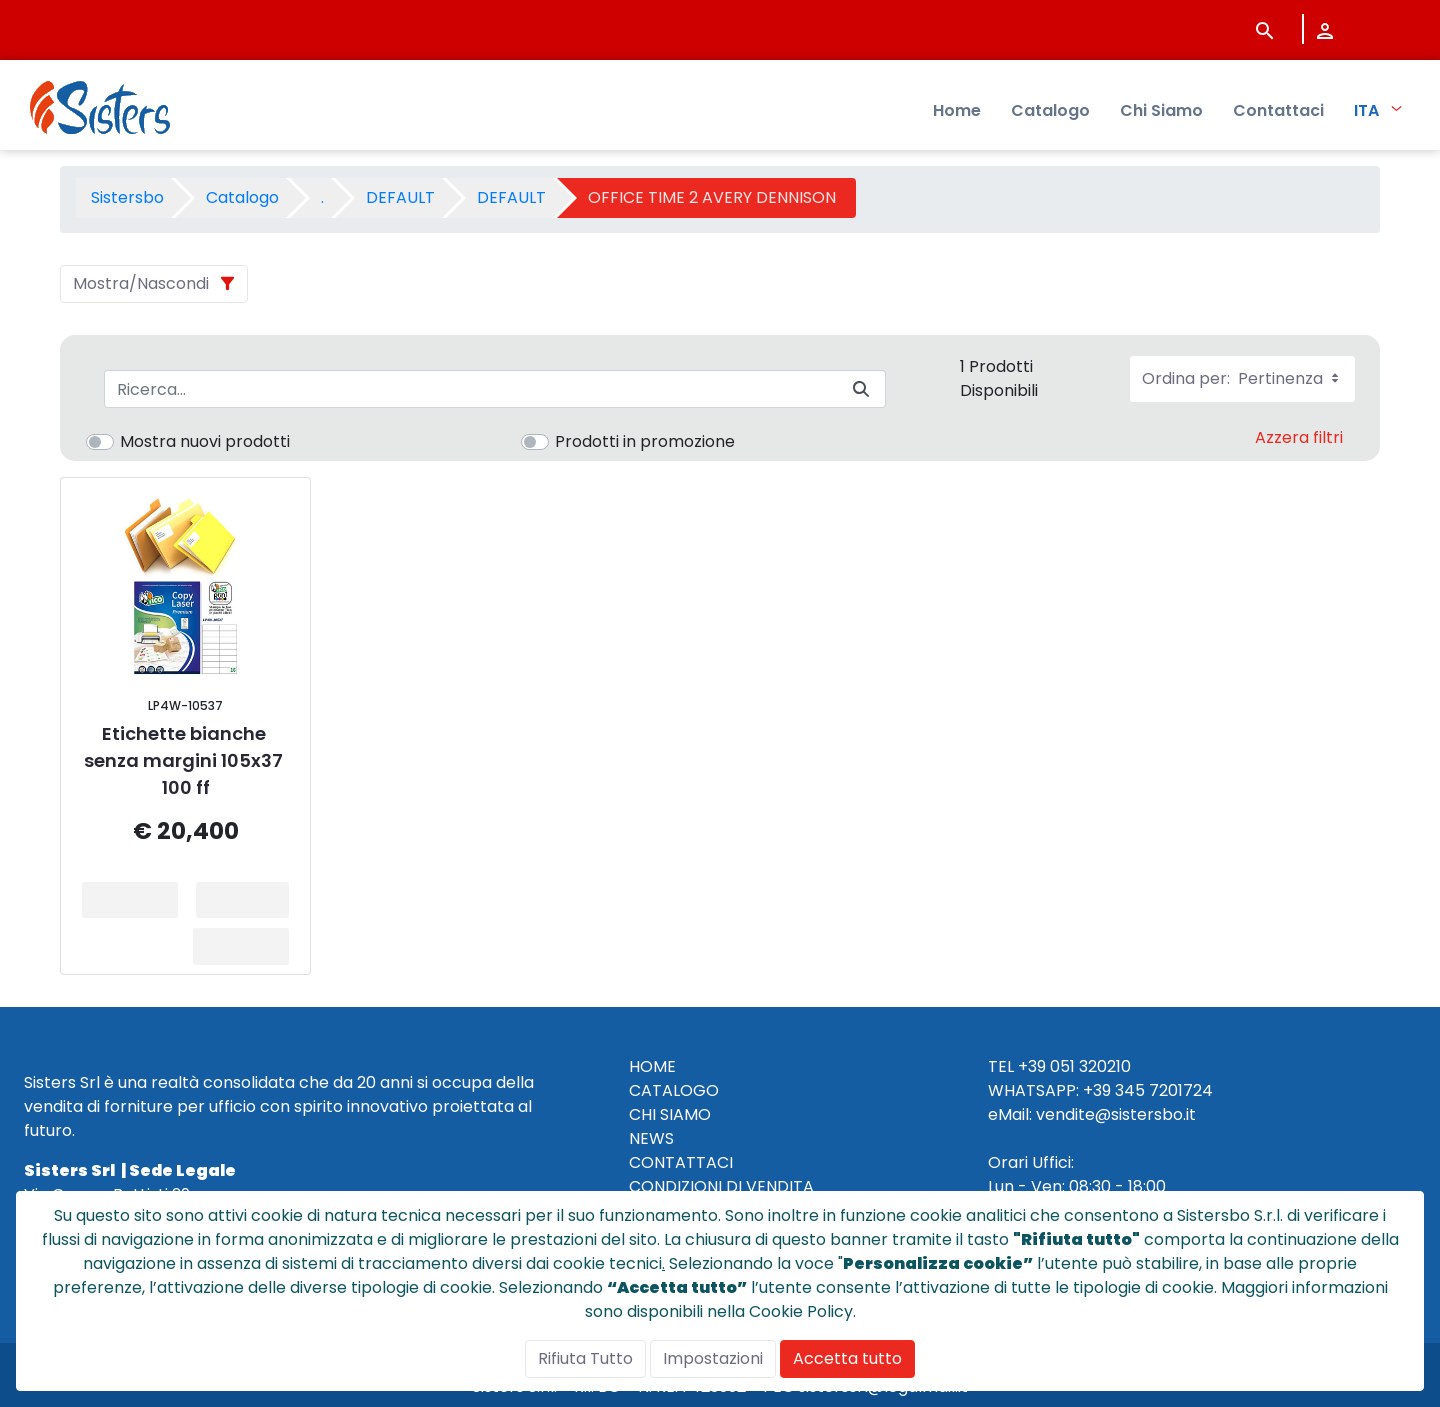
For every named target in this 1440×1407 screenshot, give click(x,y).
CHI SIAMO (670, 1114)
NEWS (651, 1138)
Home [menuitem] (957, 110)
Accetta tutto (847, 1358)
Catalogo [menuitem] (1050, 110)
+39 (1097, 1090)
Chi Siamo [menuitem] (1161, 110)
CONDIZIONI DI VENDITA (721, 1186)
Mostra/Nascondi (141, 283)
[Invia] (861, 389)
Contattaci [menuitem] (1278, 110)
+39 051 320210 (1074, 1066)
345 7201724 (1164, 1090)
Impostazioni (713, 1358)
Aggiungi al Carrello (249, 899)
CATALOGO (674, 1090)
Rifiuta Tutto (585, 1358)
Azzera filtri (1299, 437)
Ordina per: (1242, 378)
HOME (652, 1066)
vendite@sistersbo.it (1116, 1114)
